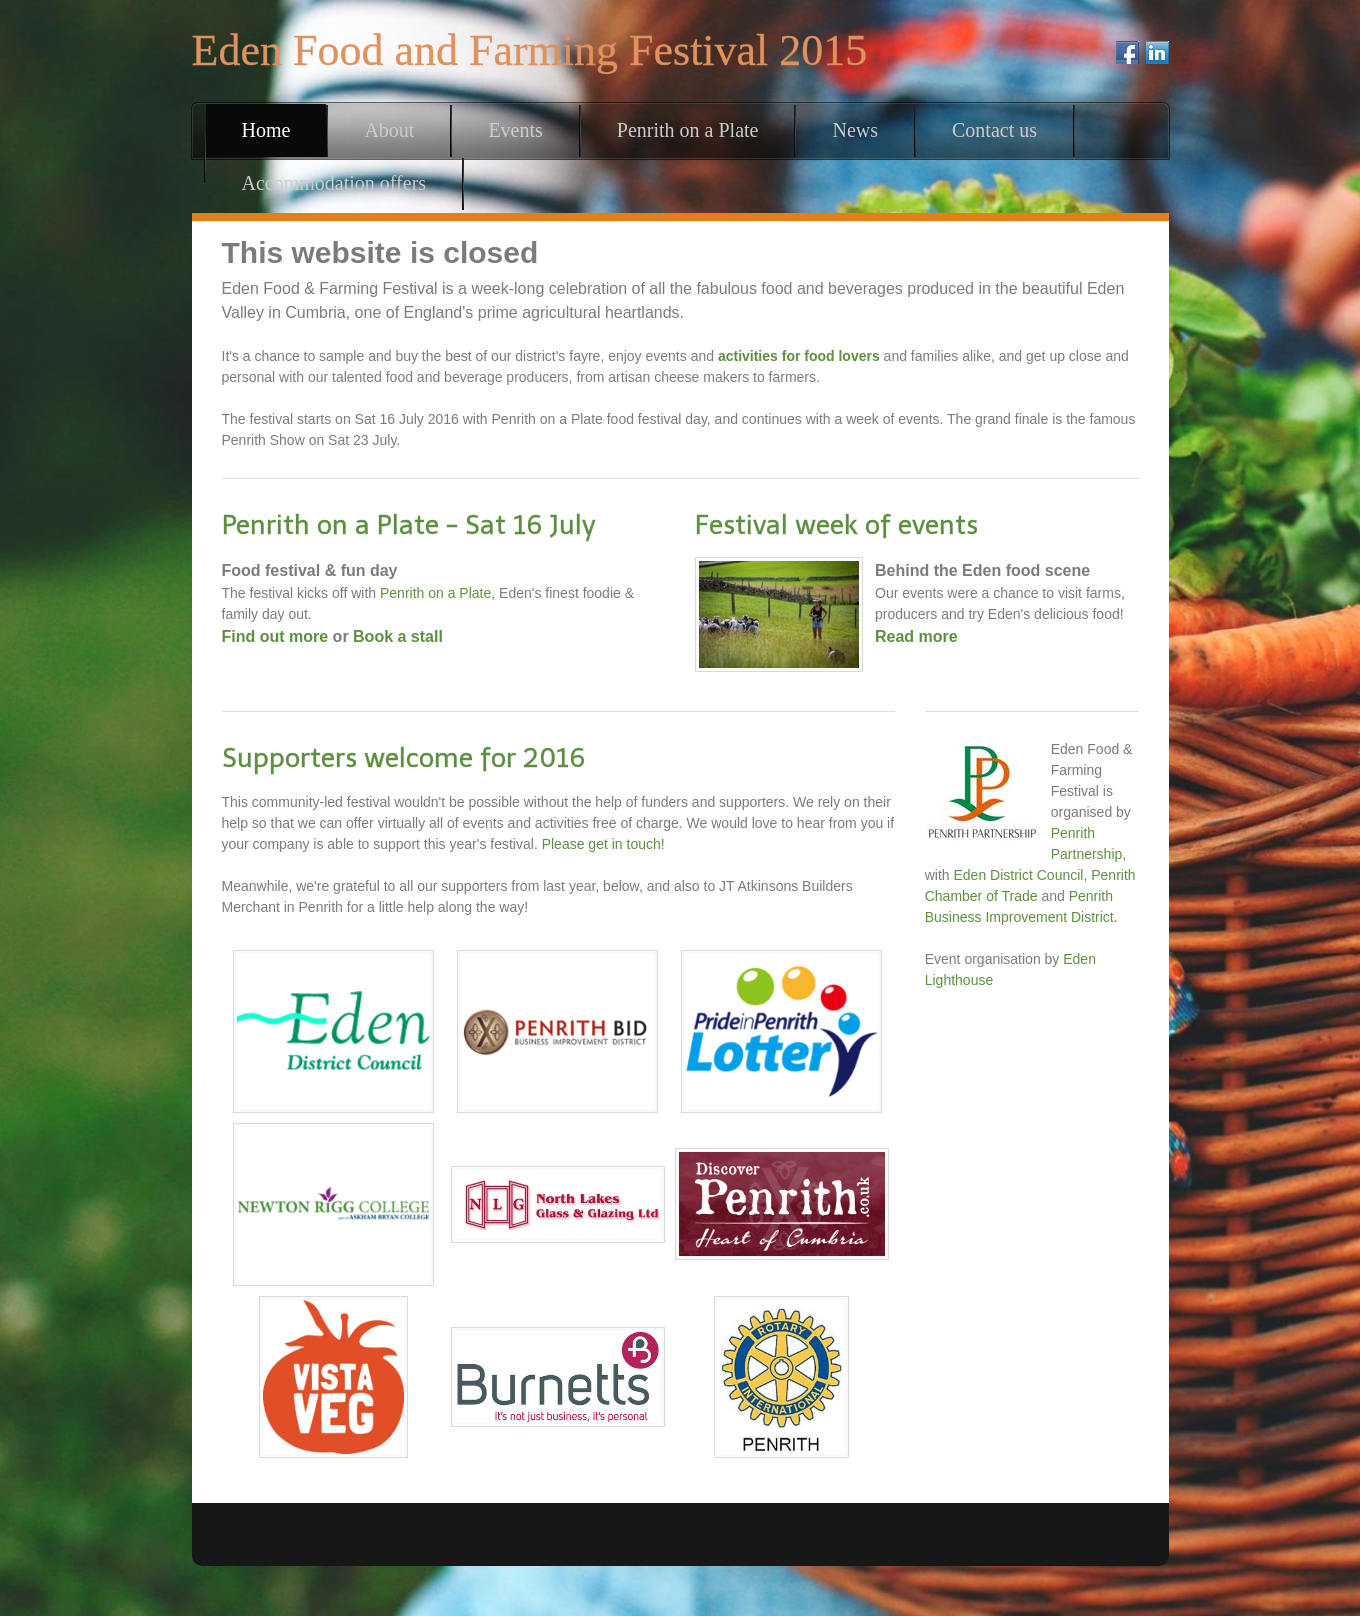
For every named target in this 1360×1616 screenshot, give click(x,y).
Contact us (994, 130)
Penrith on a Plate (688, 130)
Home (266, 130)
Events (515, 130)
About (389, 130)
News (855, 130)
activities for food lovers (799, 356)
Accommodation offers (334, 183)
